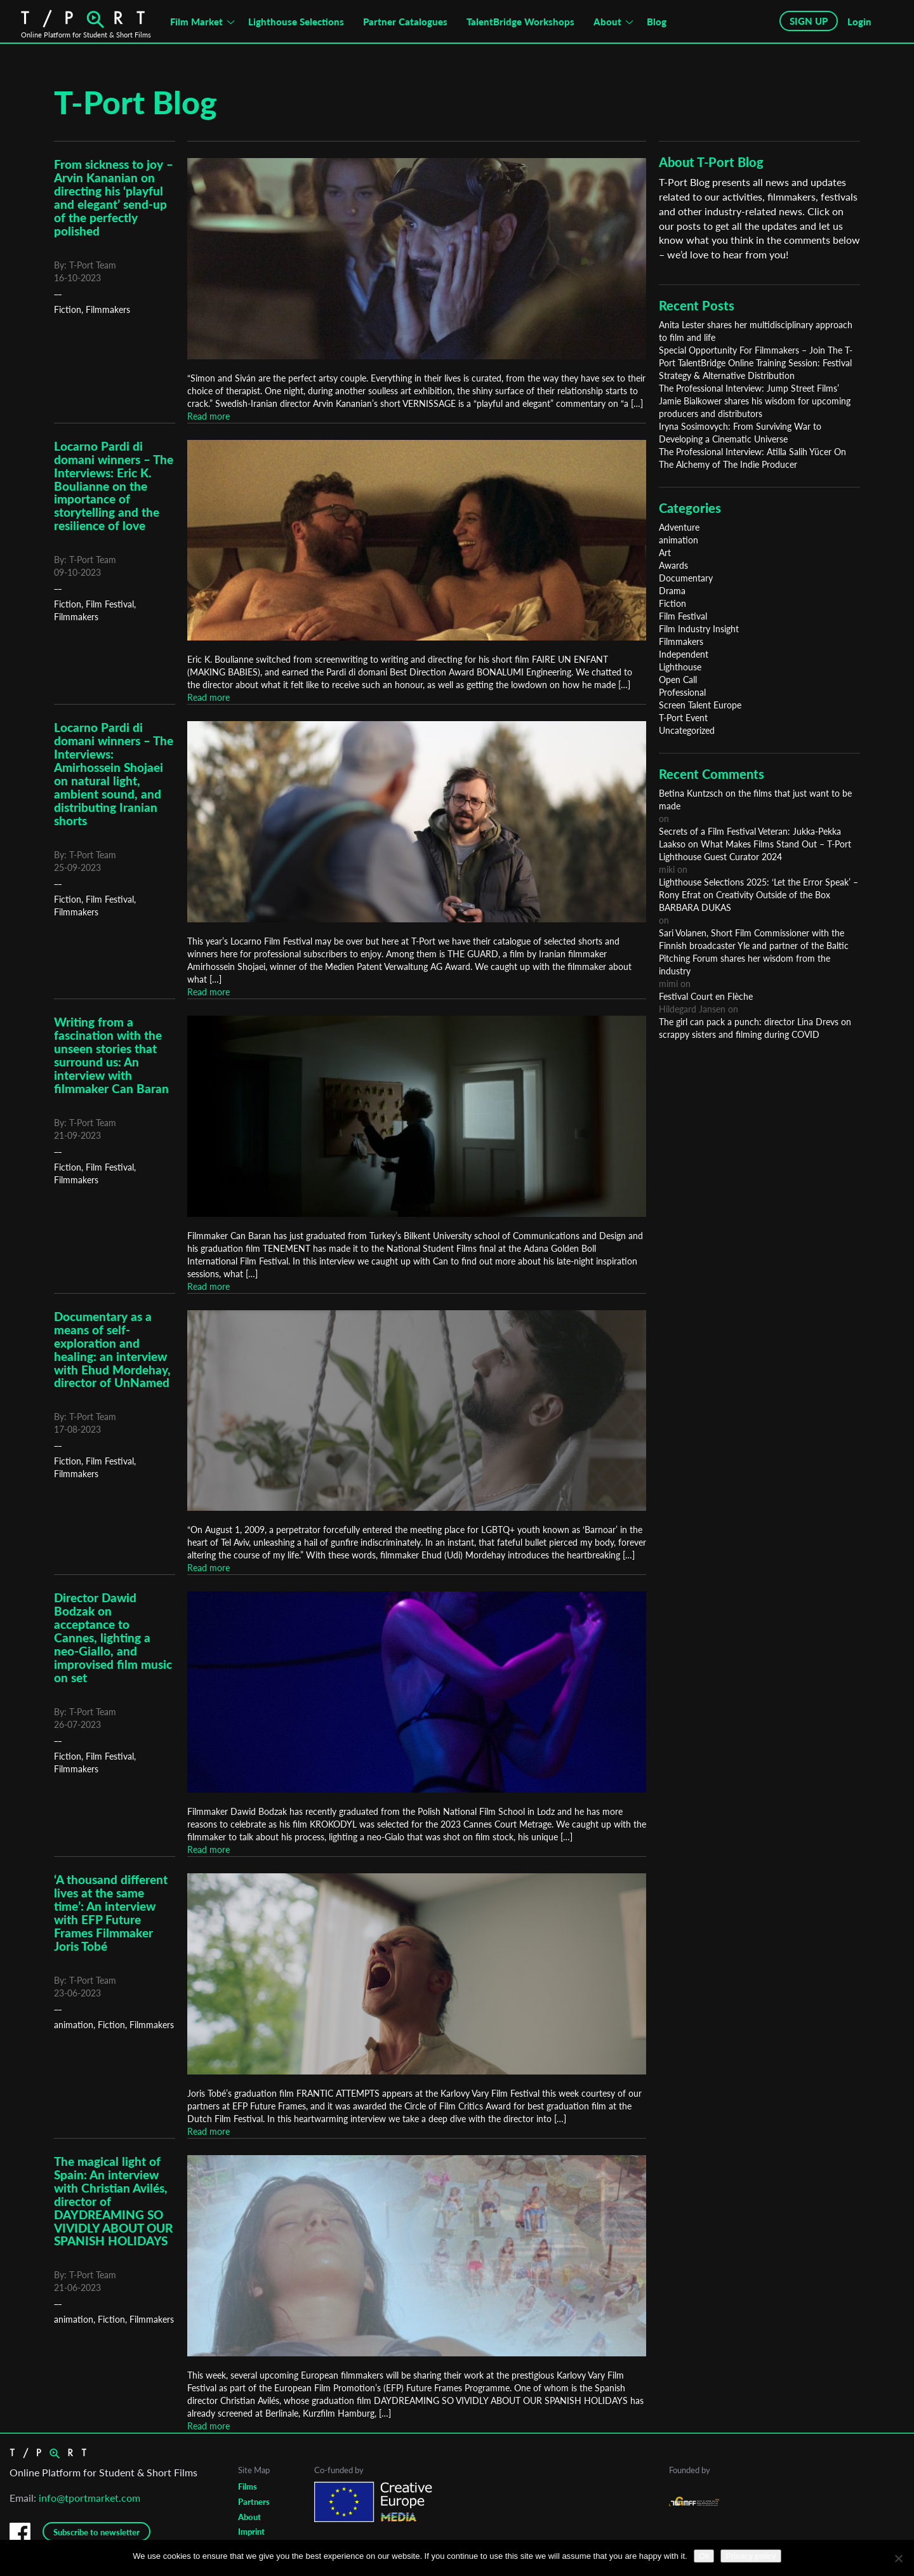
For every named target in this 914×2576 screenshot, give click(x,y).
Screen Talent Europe (700, 705)
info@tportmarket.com (89, 2498)
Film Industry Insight (699, 628)
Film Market (196, 21)
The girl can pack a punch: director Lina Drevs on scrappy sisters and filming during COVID (755, 1028)
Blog (656, 21)
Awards (673, 565)
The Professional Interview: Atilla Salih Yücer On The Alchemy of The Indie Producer (752, 458)
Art (665, 552)
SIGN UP (809, 21)
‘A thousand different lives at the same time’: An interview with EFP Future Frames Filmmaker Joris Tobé (111, 1912)
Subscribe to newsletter (96, 2532)
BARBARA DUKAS (695, 907)
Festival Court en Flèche (706, 996)
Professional (682, 692)
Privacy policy (750, 2556)
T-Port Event (683, 717)
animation (73, 2024)
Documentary (686, 578)
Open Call (678, 679)
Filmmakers (108, 309)
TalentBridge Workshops (520, 21)
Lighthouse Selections (296, 21)
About (607, 21)
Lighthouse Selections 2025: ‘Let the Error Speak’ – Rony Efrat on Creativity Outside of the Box (758, 888)
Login (859, 21)
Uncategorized (687, 730)
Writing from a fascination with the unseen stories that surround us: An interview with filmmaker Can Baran (111, 1055)
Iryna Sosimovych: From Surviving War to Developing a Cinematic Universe (740, 432)
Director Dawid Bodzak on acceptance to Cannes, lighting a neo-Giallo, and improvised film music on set (113, 1637)
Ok (704, 2556)
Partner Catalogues (405, 21)
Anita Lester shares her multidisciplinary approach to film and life (755, 331)
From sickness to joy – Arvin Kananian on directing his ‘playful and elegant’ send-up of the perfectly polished (113, 197)
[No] (898, 2558)
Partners (254, 2502)
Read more (208, 416)
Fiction (67, 309)
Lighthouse (680, 666)
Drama (672, 590)
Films (247, 2486)
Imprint (251, 2531)
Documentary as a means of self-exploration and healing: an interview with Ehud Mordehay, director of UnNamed (112, 1349)
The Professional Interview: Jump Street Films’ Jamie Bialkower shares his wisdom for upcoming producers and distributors (755, 401)
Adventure (679, 527)
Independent (683, 654)
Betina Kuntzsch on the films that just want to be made (755, 799)
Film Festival (110, 604)
